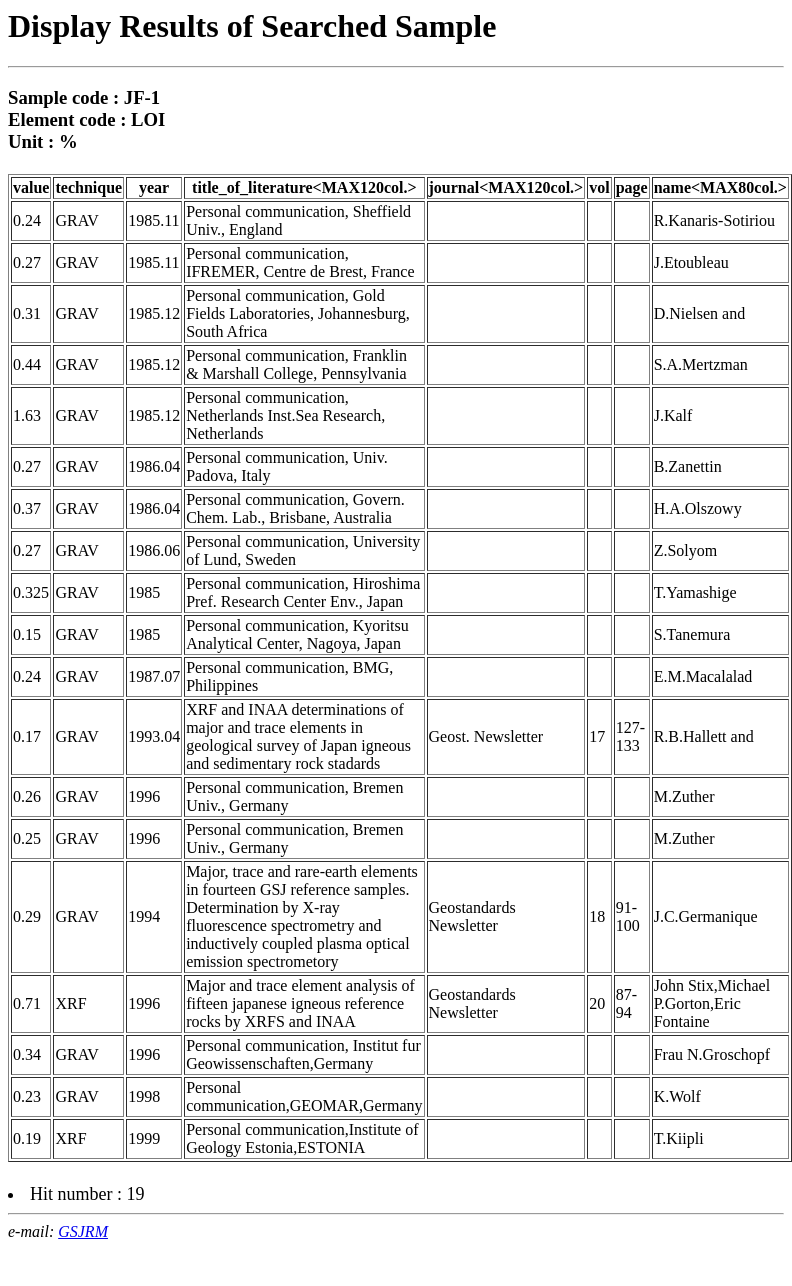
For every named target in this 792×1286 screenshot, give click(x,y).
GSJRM (83, 1231)
